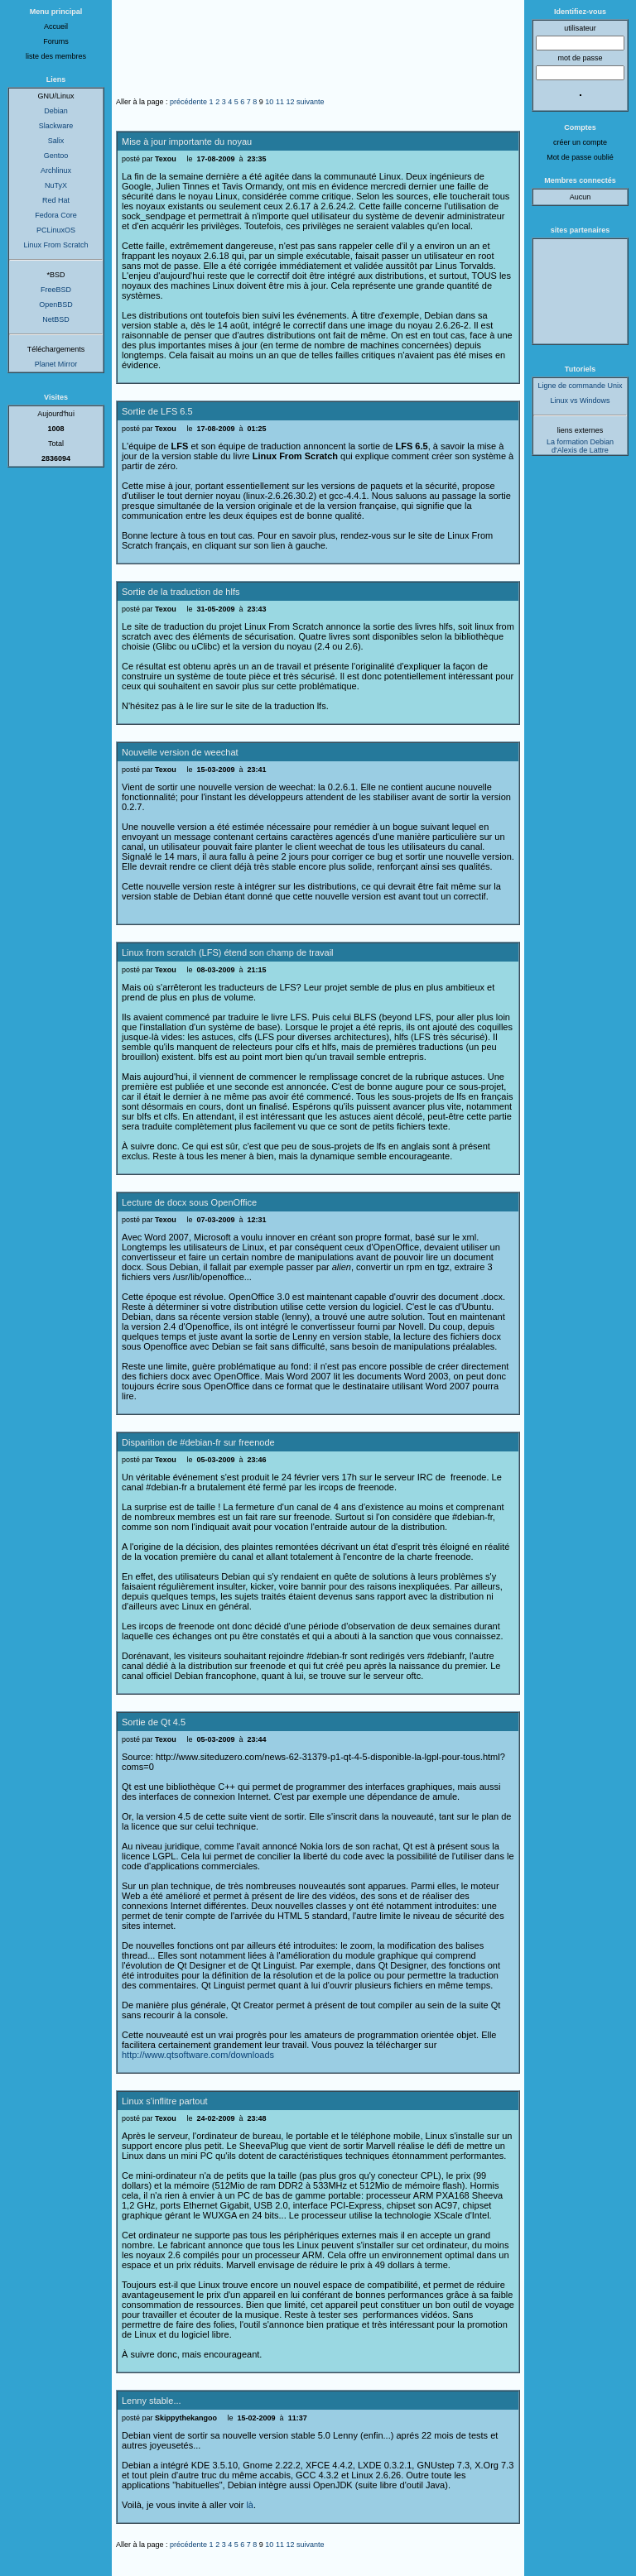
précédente (188, 102)
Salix (56, 141)
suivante (310, 102)
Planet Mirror (56, 364)
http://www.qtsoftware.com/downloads (198, 2055)
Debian (56, 111)
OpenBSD (56, 304)
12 (290, 102)
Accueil (56, 26)
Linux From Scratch (55, 245)
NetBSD (56, 319)
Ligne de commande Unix (579, 385)
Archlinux (56, 170)
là (249, 2505)
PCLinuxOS (55, 230)
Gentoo (56, 155)
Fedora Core (56, 215)
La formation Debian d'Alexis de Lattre (580, 446)
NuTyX (56, 185)
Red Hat (56, 200)
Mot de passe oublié (580, 157)
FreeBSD (56, 289)
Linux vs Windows (580, 400)
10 (269, 102)
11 (280, 102)
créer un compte (580, 142)
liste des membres (56, 56)
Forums (56, 41)
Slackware (56, 126)
